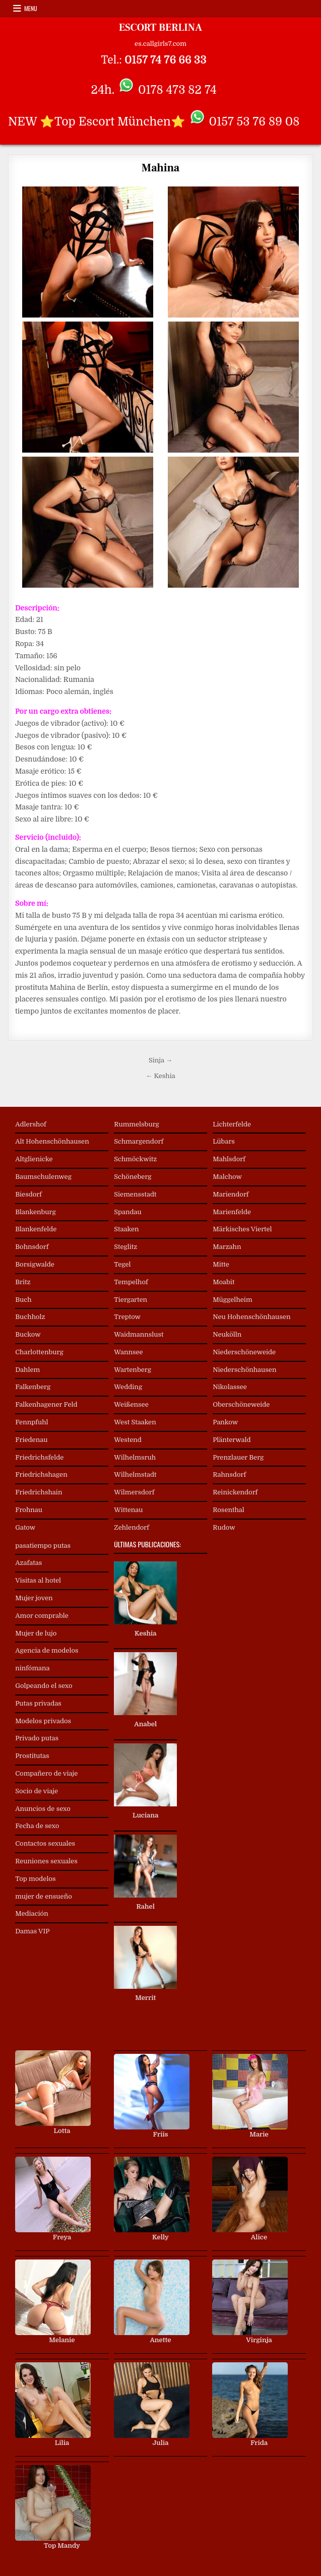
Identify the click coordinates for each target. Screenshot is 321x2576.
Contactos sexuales (45, 1843)
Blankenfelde (35, 1229)
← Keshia (160, 1076)
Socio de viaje (36, 1791)
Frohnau (28, 1510)
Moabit (223, 1282)
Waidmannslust (138, 1334)
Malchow (227, 1176)
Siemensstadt (135, 1194)
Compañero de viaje (46, 1773)
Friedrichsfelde (39, 1457)
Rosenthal (228, 1510)
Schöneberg (132, 1176)
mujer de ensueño (43, 1896)
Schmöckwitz (135, 1159)
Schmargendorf (138, 1141)
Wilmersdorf (134, 1492)
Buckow (27, 1334)
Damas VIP (32, 1931)
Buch (23, 1299)
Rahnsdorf (229, 1474)
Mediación (31, 1913)
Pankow (225, 1422)
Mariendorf (230, 1194)
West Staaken (135, 1422)
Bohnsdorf (31, 1246)
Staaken (126, 1229)
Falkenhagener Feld (46, 1404)
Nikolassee (230, 1387)
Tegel (122, 1264)
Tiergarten (130, 1299)
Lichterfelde (232, 1124)
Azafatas (28, 1562)
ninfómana (32, 1668)
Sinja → (160, 1060)
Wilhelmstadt (135, 1474)
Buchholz (30, 1317)
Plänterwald (231, 1439)
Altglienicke (33, 1159)
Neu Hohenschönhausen (251, 1317)
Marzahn (227, 1246)
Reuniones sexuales (46, 1861)
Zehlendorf (131, 1527)
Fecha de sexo (37, 1826)
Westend (128, 1439)
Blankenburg (35, 1212)
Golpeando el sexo (43, 1685)
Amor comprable (42, 1615)
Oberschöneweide (241, 1404)
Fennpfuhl (31, 1422)
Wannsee (128, 1352)
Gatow (25, 1527)
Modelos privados (43, 1721)
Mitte (221, 1264)
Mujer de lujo (35, 1633)
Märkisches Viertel (242, 1229)
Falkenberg (32, 1387)
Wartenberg (132, 1369)
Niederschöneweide (244, 1352)
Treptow (127, 1317)
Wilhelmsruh (135, 1457)
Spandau (128, 1212)
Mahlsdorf (229, 1159)
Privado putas (36, 1738)
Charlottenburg (39, 1352)
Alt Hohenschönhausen (52, 1141)
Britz (22, 1282)
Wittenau (128, 1510)
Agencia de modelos (46, 1650)
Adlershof (30, 1124)
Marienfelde (232, 1212)
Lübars (224, 1141)
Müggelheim (232, 1299)
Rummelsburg (136, 1124)
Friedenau (31, 1439)
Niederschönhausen (244, 1369)
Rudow (224, 1527)
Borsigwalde (34, 1264)
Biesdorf (28, 1194)
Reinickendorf (235, 1492)
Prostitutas (32, 1756)
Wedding (128, 1387)
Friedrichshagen (41, 1474)
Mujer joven (33, 1598)
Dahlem (27, 1369)
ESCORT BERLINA (160, 27)
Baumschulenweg (43, 1176)
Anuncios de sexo (43, 1808)
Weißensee (131, 1404)
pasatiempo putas (43, 1545)
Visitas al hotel (38, 1580)
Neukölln (227, 1334)
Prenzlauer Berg (238, 1457)
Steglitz (125, 1246)
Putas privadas (38, 1703)
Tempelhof (131, 1282)
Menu (30, 8)
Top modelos (35, 1878)
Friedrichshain (38, 1492)
